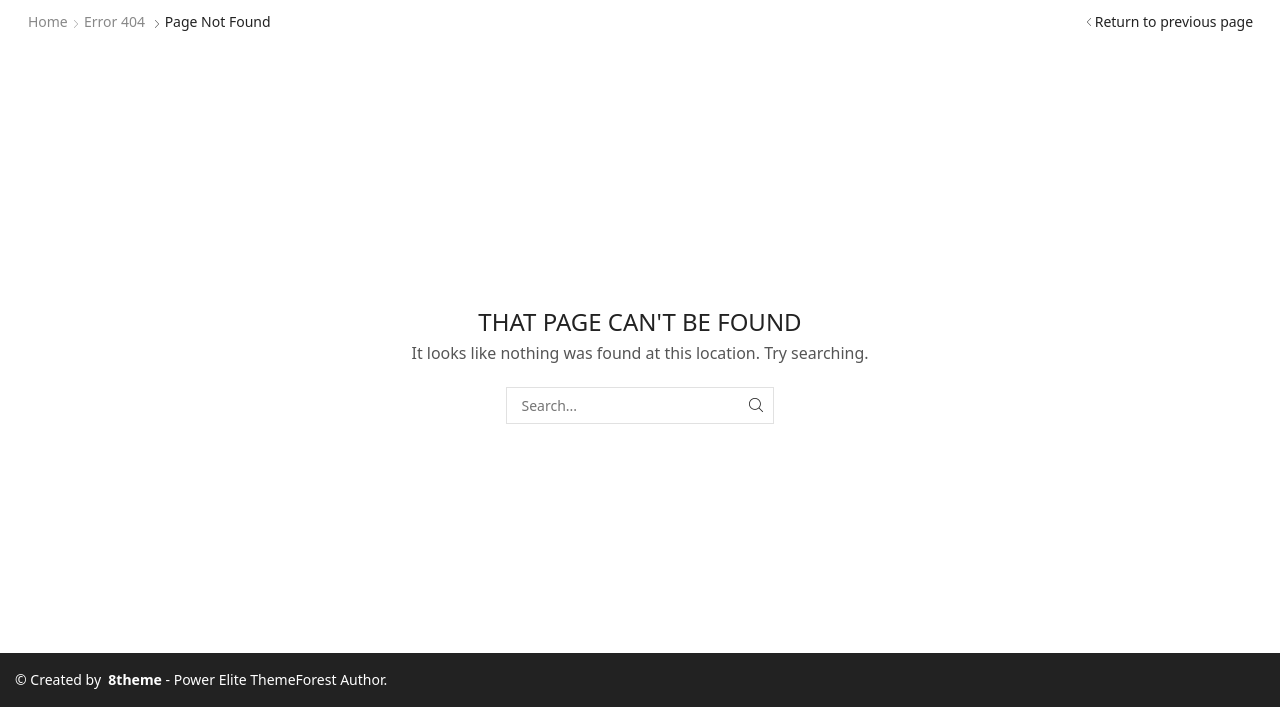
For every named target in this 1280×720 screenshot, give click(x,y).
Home (48, 21)
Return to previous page (1174, 21)
